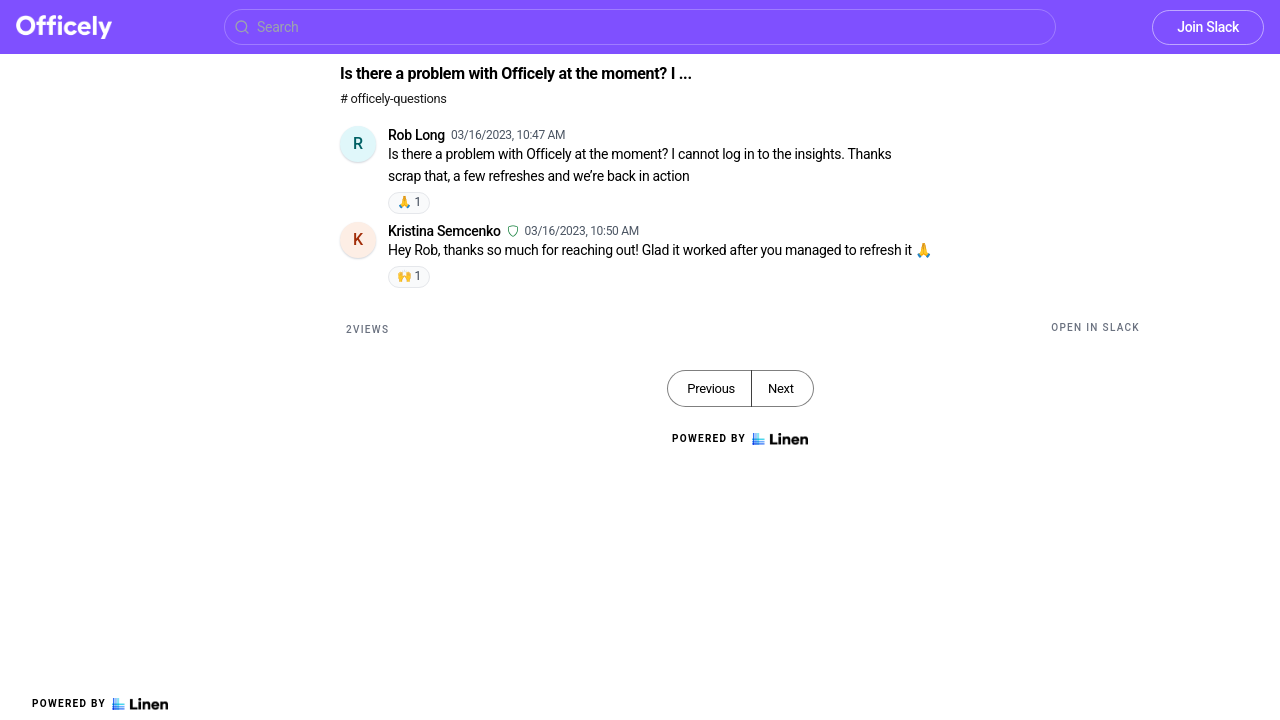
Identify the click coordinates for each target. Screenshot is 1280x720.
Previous (711, 388)
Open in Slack (1095, 327)
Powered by (100, 704)
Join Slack (1208, 27)
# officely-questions (393, 98)
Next (781, 388)
